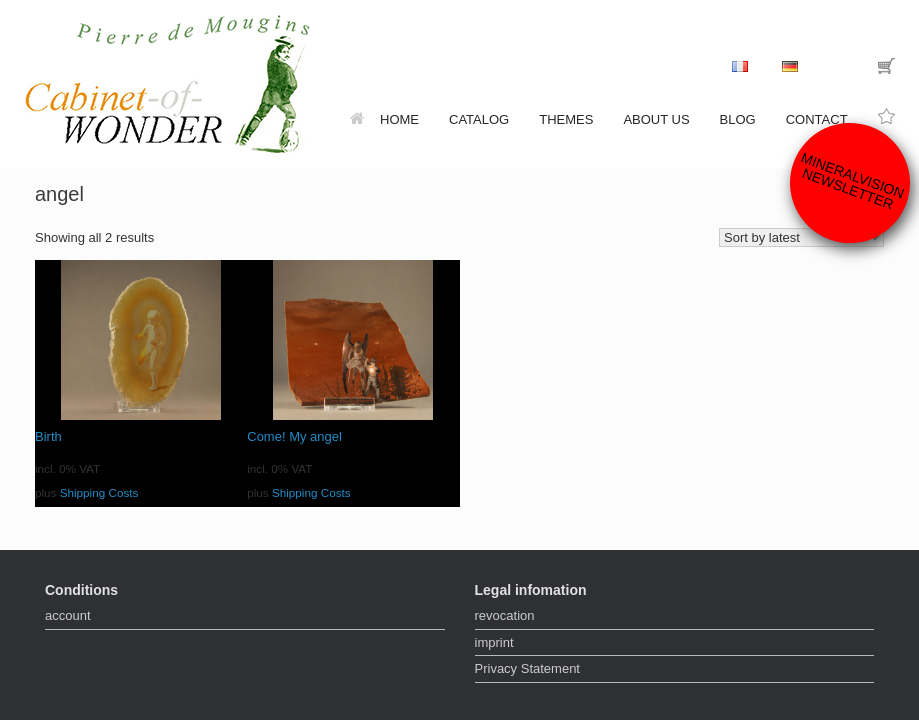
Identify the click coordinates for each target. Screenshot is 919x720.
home (384, 119)
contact (817, 119)
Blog (738, 119)
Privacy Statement (528, 668)
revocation (505, 615)
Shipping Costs (99, 492)
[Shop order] (801, 237)
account (68, 615)
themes (566, 119)
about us (656, 119)
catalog (479, 119)
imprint (494, 642)
